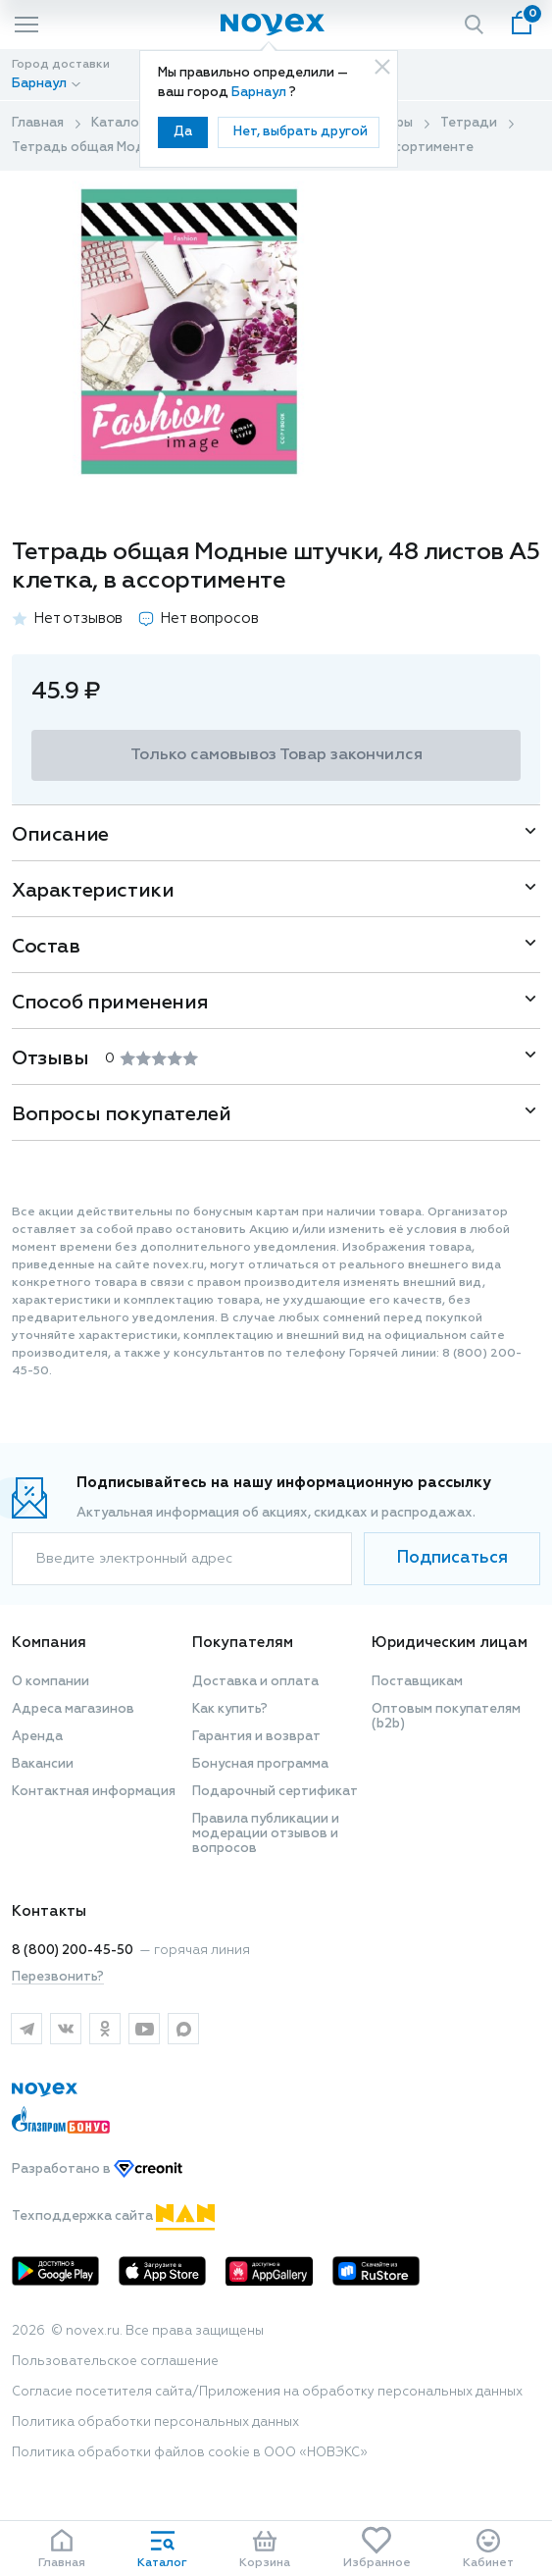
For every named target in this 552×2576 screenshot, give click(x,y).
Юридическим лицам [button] (449, 1642)
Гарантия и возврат (256, 1736)
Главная (38, 123)
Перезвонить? (58, 1977)
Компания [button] (49, 1642)
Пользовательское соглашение (115, 2361)
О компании (50, 1681)
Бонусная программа (260, 1764)
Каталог (118, 123)
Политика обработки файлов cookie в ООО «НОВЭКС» (190, 2453)
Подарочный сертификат (275, 1791)
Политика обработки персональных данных (155, 2422)
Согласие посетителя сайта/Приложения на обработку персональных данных (267, 2392)
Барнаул (260, 92)
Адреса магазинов (73, 1709)
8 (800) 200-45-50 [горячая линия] (72, 1950)
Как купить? (230, 1709)
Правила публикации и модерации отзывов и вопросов (265, 1834)
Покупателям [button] (242, 1642)
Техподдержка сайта (113, 2216)
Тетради (468, 123)
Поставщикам (417, 1681)
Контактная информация (94, 1791)
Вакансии (43, 1764)
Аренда (37, 1736)
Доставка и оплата (255, 1681)
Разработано (97, 2169)
